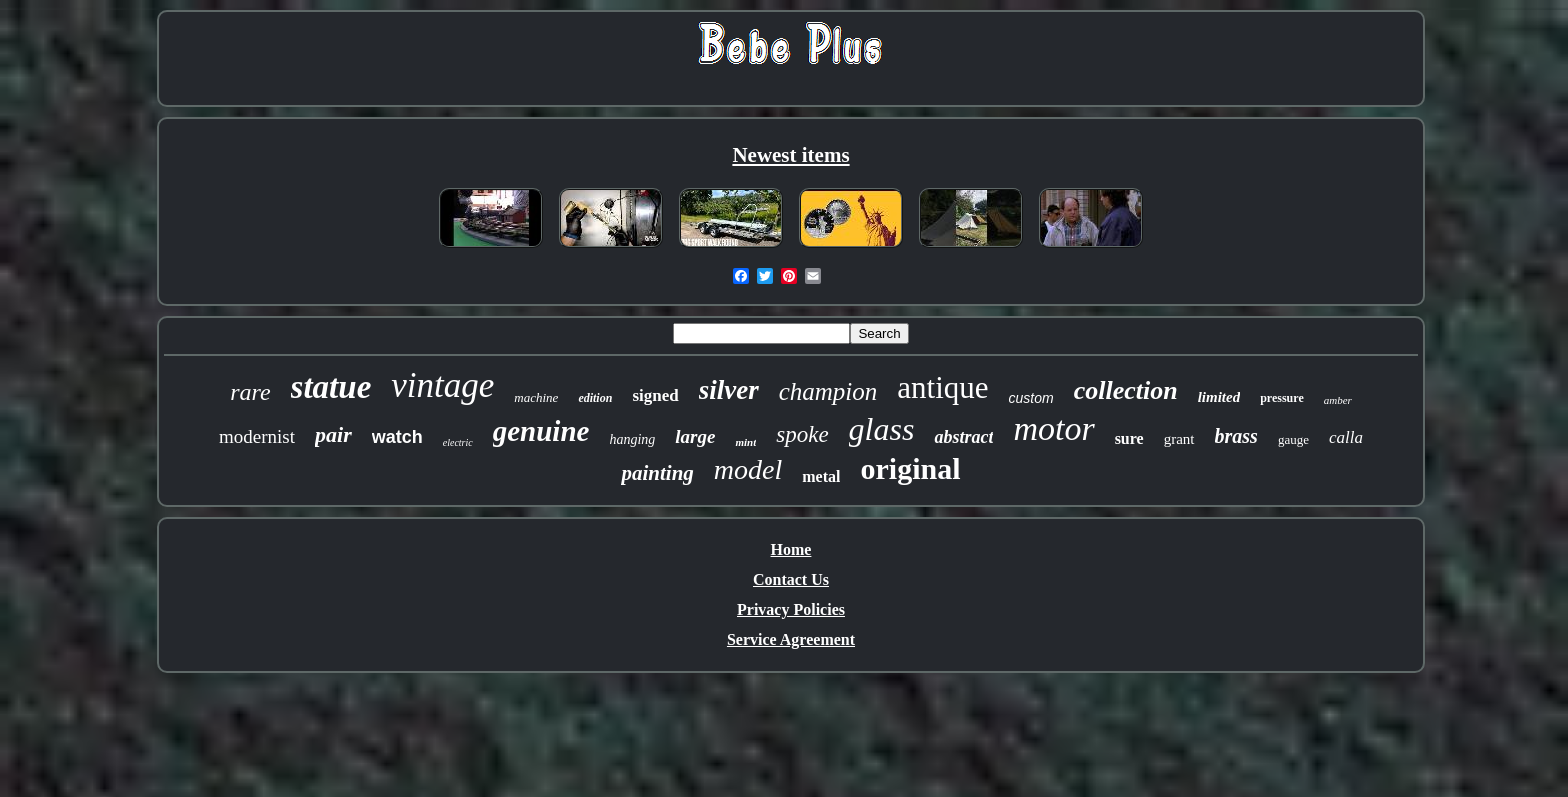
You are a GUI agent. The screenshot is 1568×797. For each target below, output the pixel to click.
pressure (1282, 398)
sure (1129, 438)
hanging (632, 439)
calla (1346, 437)
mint (745, 442)
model (748, 469)
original (910, 468)
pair (333, 434)
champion (828, 391)
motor (1053, 428)
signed (655, 395)
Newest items (790, 155)
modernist (257, 436)
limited (1219, 397)
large (695, 436)
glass (882, 429)
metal (821, 476)
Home (791, 549)
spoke (802, 434)
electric (458, 442)
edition (595, 398)
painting (657, 473)
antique (942, 387)
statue (331, 387)
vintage (442, 385)
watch (397, 437)
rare (250, 392)
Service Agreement (791, 639)
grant (1179, 439)
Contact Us (791, 579)
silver (729, 390)
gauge (1293, 439)
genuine (541, 431)
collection (1126, 390)
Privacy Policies (791, 609)
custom (1031, 398)
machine (536, 397)
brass (1236, 436)
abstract (963, 437)
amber (1338, 400)
